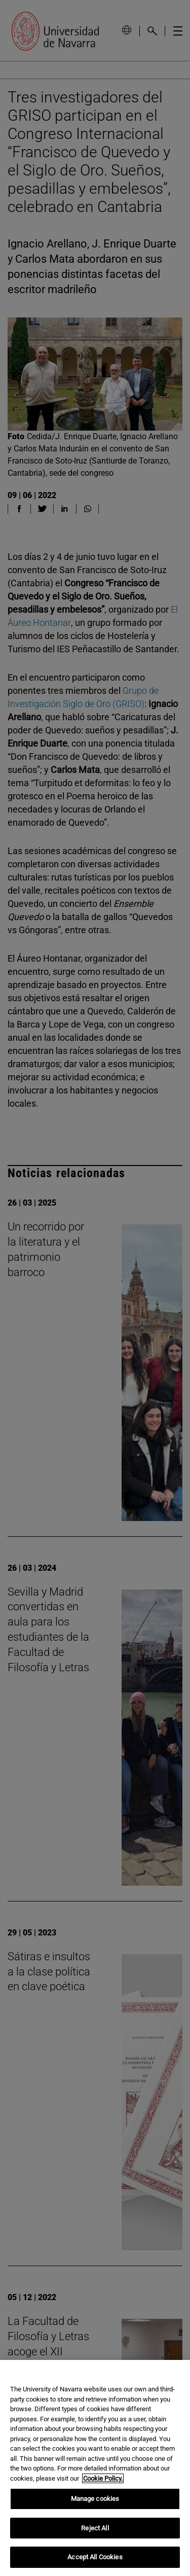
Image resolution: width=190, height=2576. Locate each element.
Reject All (94, 2528)
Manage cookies (95, 2498)
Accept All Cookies (94, 2557)
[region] (95, 2468)
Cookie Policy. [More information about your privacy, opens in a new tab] (103, 2478)
